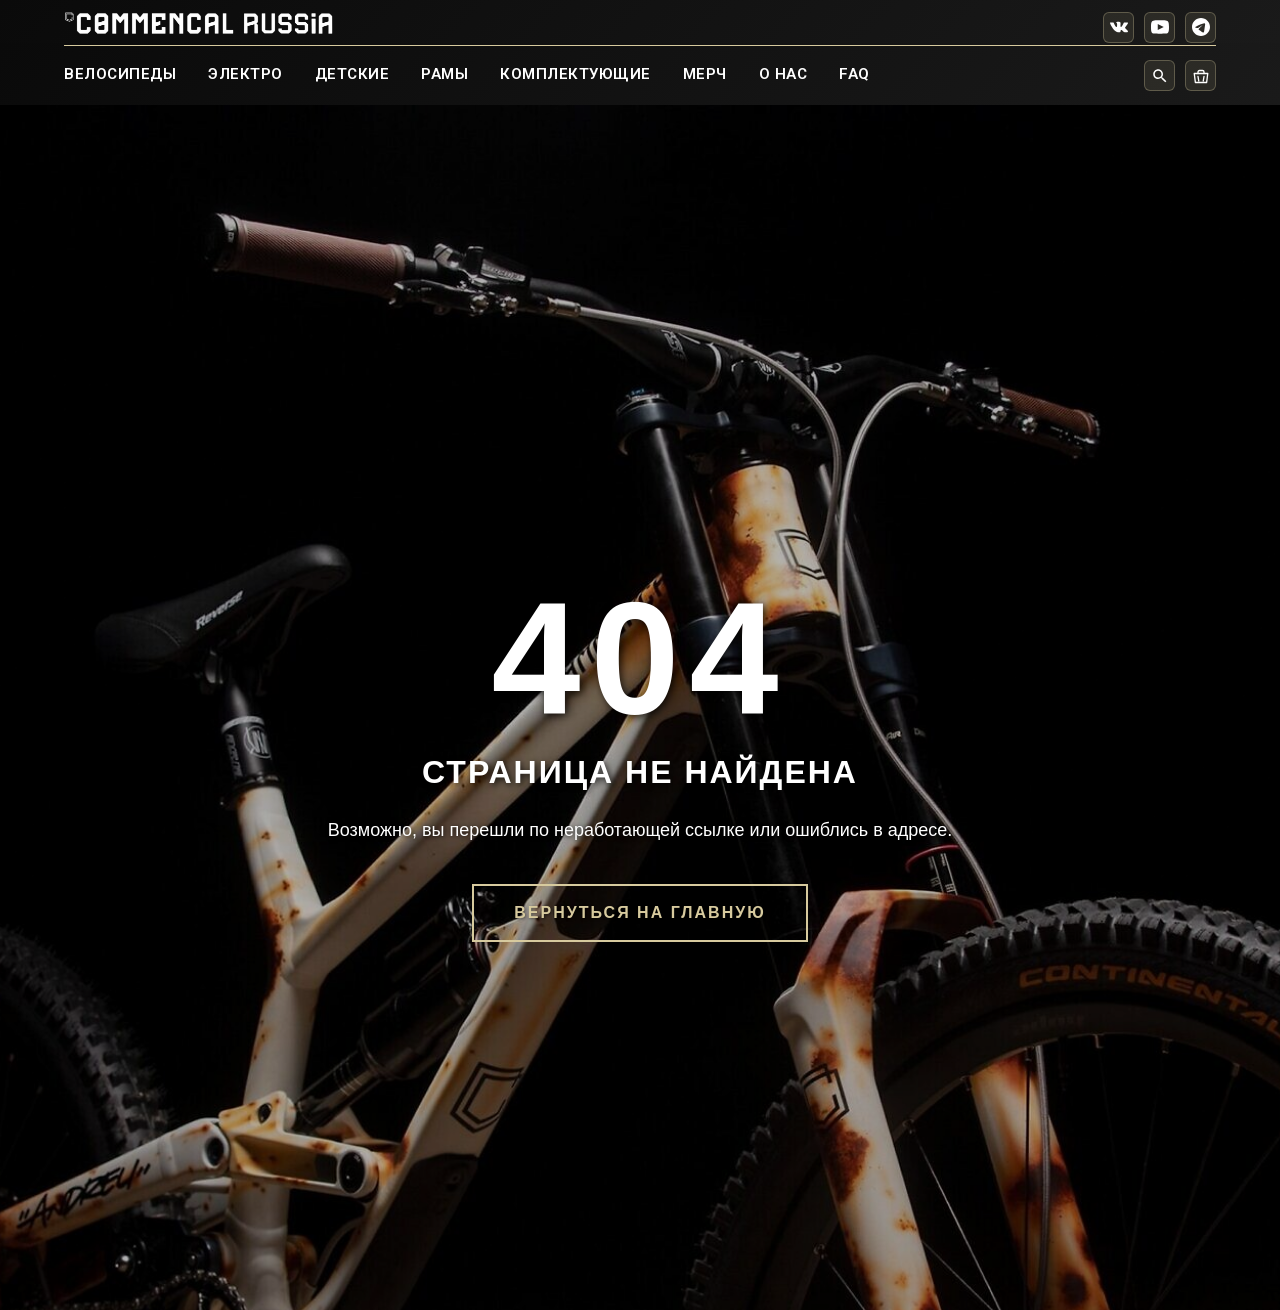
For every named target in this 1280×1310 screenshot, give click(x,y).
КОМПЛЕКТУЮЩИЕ (575, 74)
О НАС (783, 74)
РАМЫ (444, 74)
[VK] (1118, 27)
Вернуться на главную (639, 912)
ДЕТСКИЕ (352, 74)
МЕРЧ (705, 74)
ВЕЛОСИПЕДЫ (120, 74)
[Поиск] (1159, 75)
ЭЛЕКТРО (245, 74)
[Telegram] (1200, 27)
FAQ (854, 74)
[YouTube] (1159, 27)
